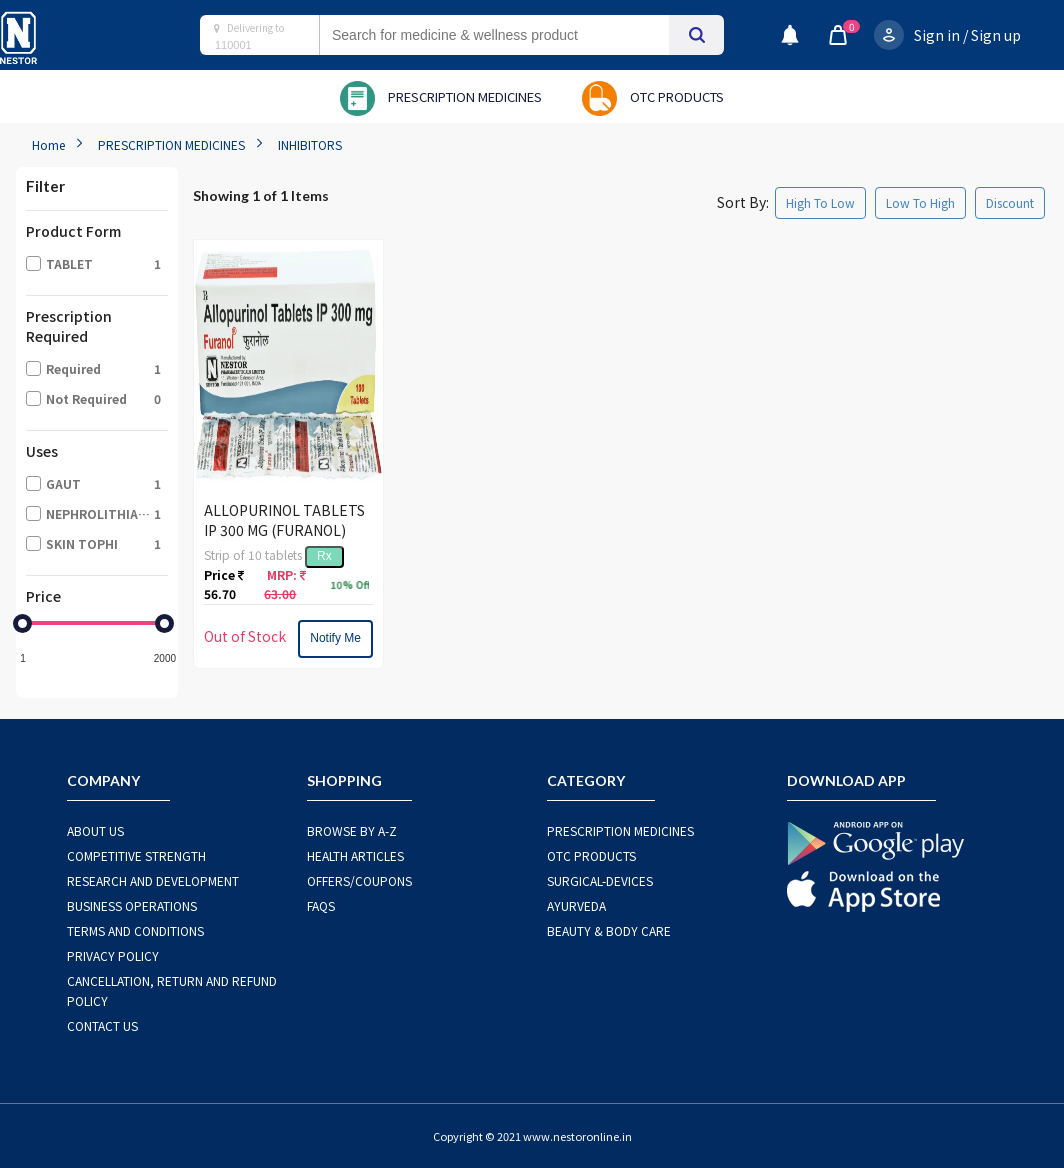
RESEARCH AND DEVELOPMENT (153, 880)
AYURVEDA (576, 905)
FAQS (321, 905)
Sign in (937, 35)
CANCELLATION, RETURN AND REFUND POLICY (172, 990)
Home (48, 144)
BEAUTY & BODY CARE (609, 930)
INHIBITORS (310, 144)
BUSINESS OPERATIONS (132, 905)
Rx (324, 556)
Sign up (996, 35)
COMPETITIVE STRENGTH (136, 855)
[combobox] (514, 35)
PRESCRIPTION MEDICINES (171, 144)
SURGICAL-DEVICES (600, 880)
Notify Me (335, 638)
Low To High (920, 202)
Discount (1010, 202)
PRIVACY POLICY (113, 955)
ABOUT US (95, 830)
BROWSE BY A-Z (352, 830)
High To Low (820, 202)
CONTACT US (102, 1025)
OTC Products (591, 855)
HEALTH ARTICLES (355, 855)
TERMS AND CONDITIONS (135, 930)
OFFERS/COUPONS (359, 880)
